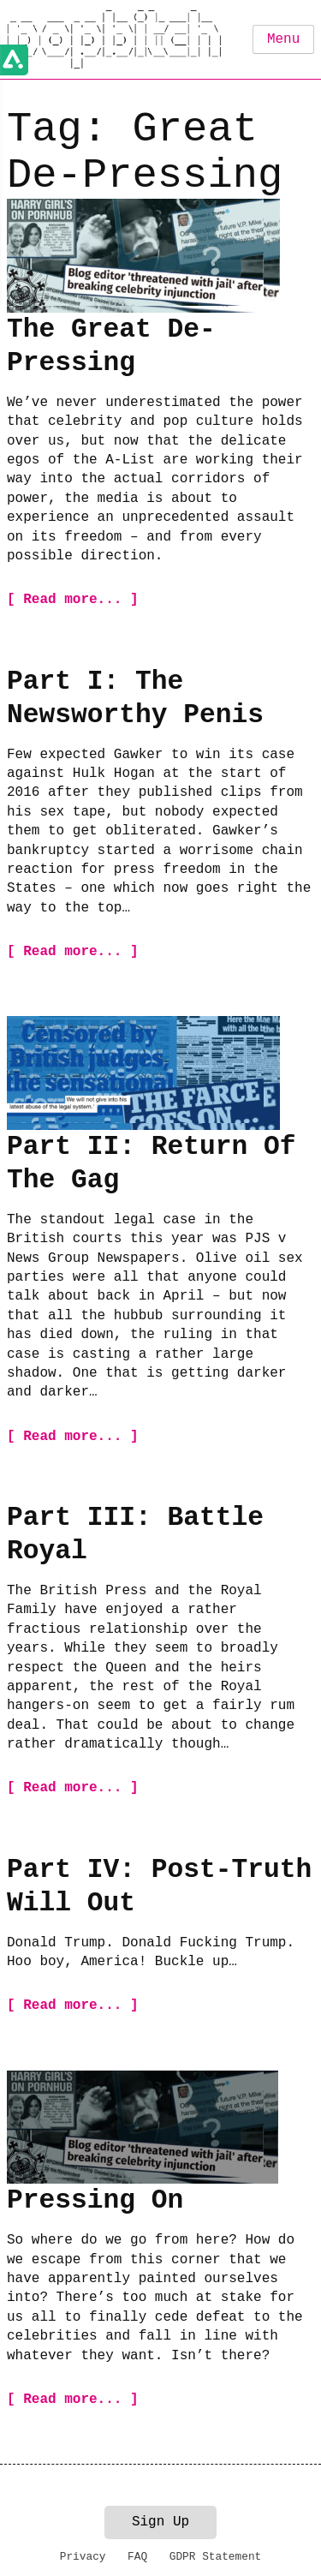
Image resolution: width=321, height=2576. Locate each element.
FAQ (137, 2556)
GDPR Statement (215, 2556)
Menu (283, 39)
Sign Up (160, 2522)
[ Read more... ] (73, 599)
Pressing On (95, 2200)
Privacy (83, 2556)
